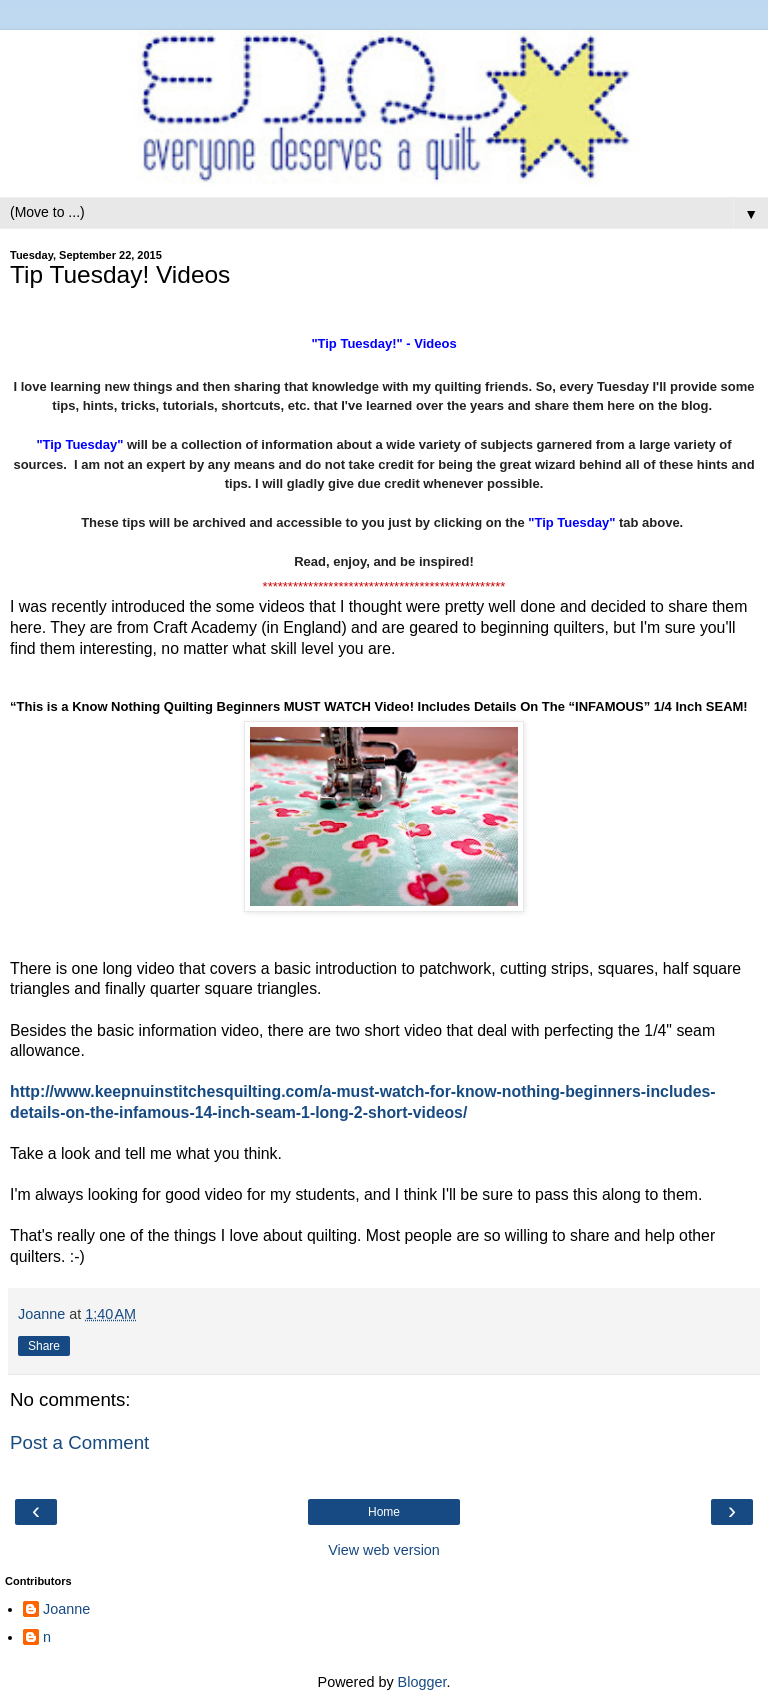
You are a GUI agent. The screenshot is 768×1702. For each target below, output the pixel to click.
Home (384, 1512)
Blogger (422, 1682)
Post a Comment (79, 1442)
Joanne (66, 1609)
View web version (384, 1550)
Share (44, 1346)
